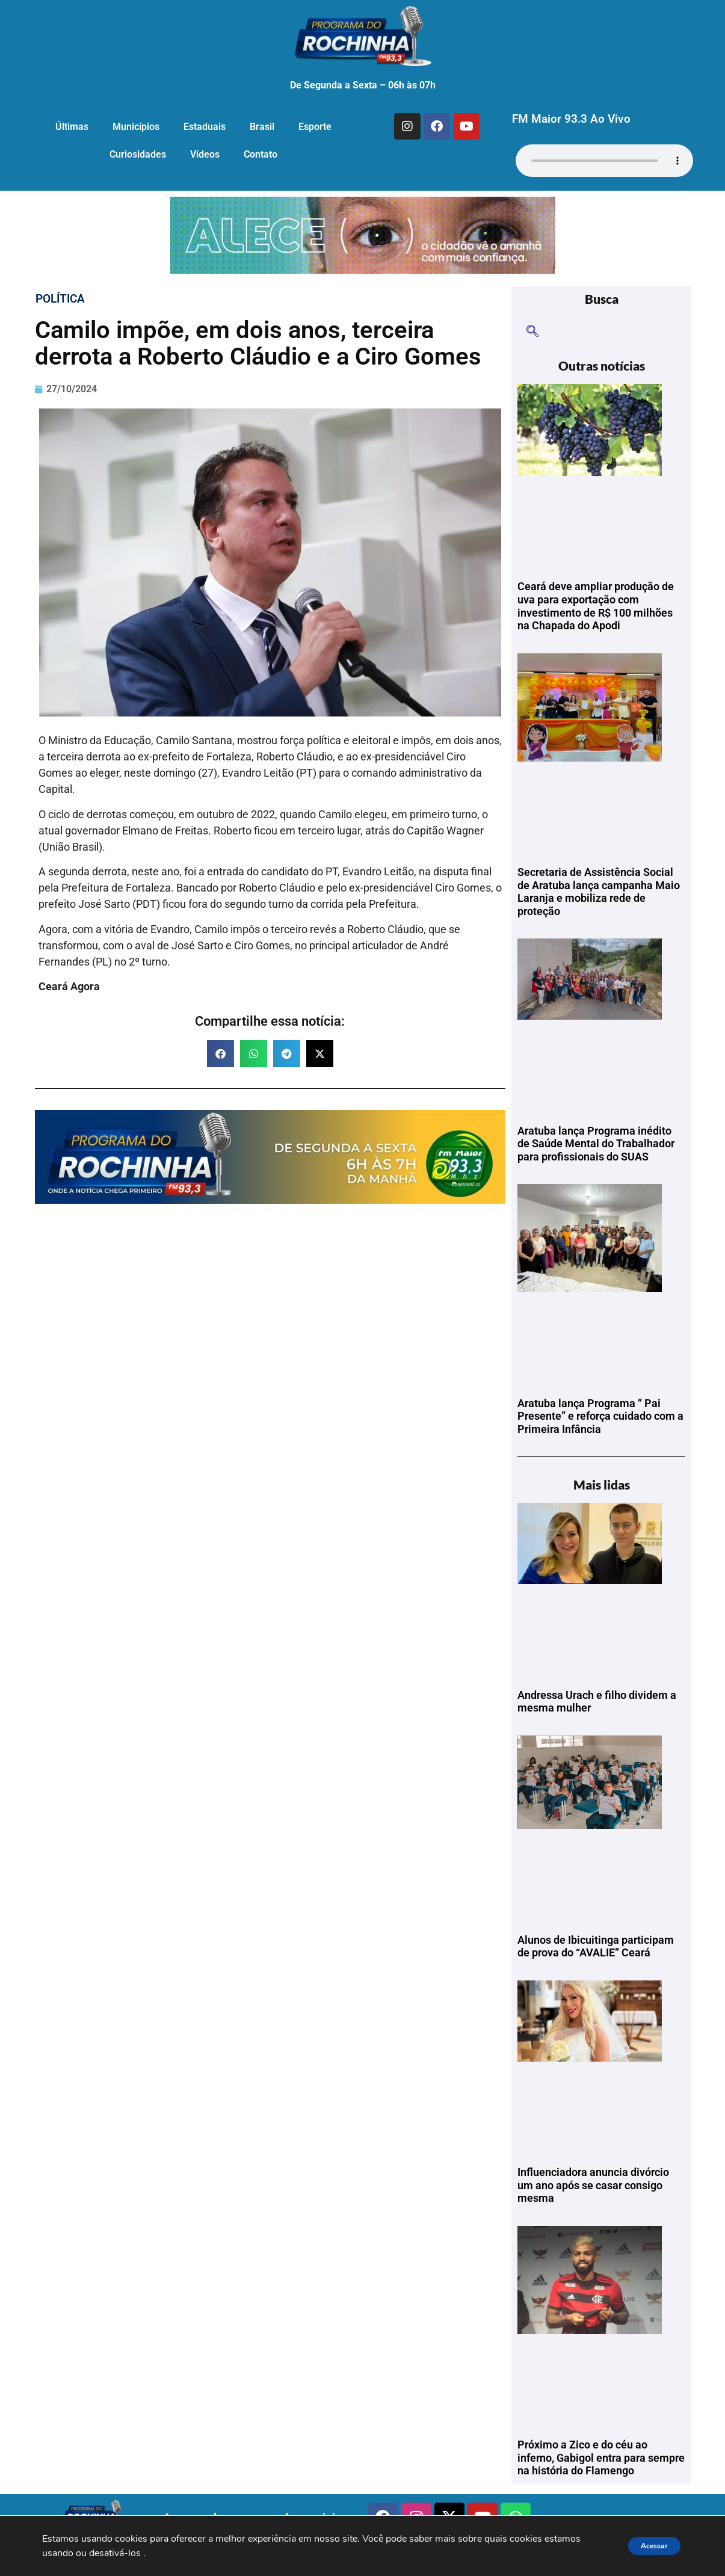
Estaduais (205, 126)
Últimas (71, 126)
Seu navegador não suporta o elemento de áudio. (604, 160)
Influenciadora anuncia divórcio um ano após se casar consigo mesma (593, 2185)
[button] (220, 1053)
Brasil (262, 126)
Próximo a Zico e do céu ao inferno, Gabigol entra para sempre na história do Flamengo (601, 2457)
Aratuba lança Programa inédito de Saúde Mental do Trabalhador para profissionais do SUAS (595, 1143)
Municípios (136, 126)
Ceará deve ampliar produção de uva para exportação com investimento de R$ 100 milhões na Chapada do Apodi (595, 606)
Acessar (647, 2545)
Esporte (315, 126)
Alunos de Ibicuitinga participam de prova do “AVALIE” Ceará (595, 1946)
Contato (260, 154)
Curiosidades (138, 154)
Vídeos (205, 154)
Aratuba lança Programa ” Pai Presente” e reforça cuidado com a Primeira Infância (600, 1416)
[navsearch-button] (532, 332)
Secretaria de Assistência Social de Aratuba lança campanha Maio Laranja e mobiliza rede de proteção (598, 891)
